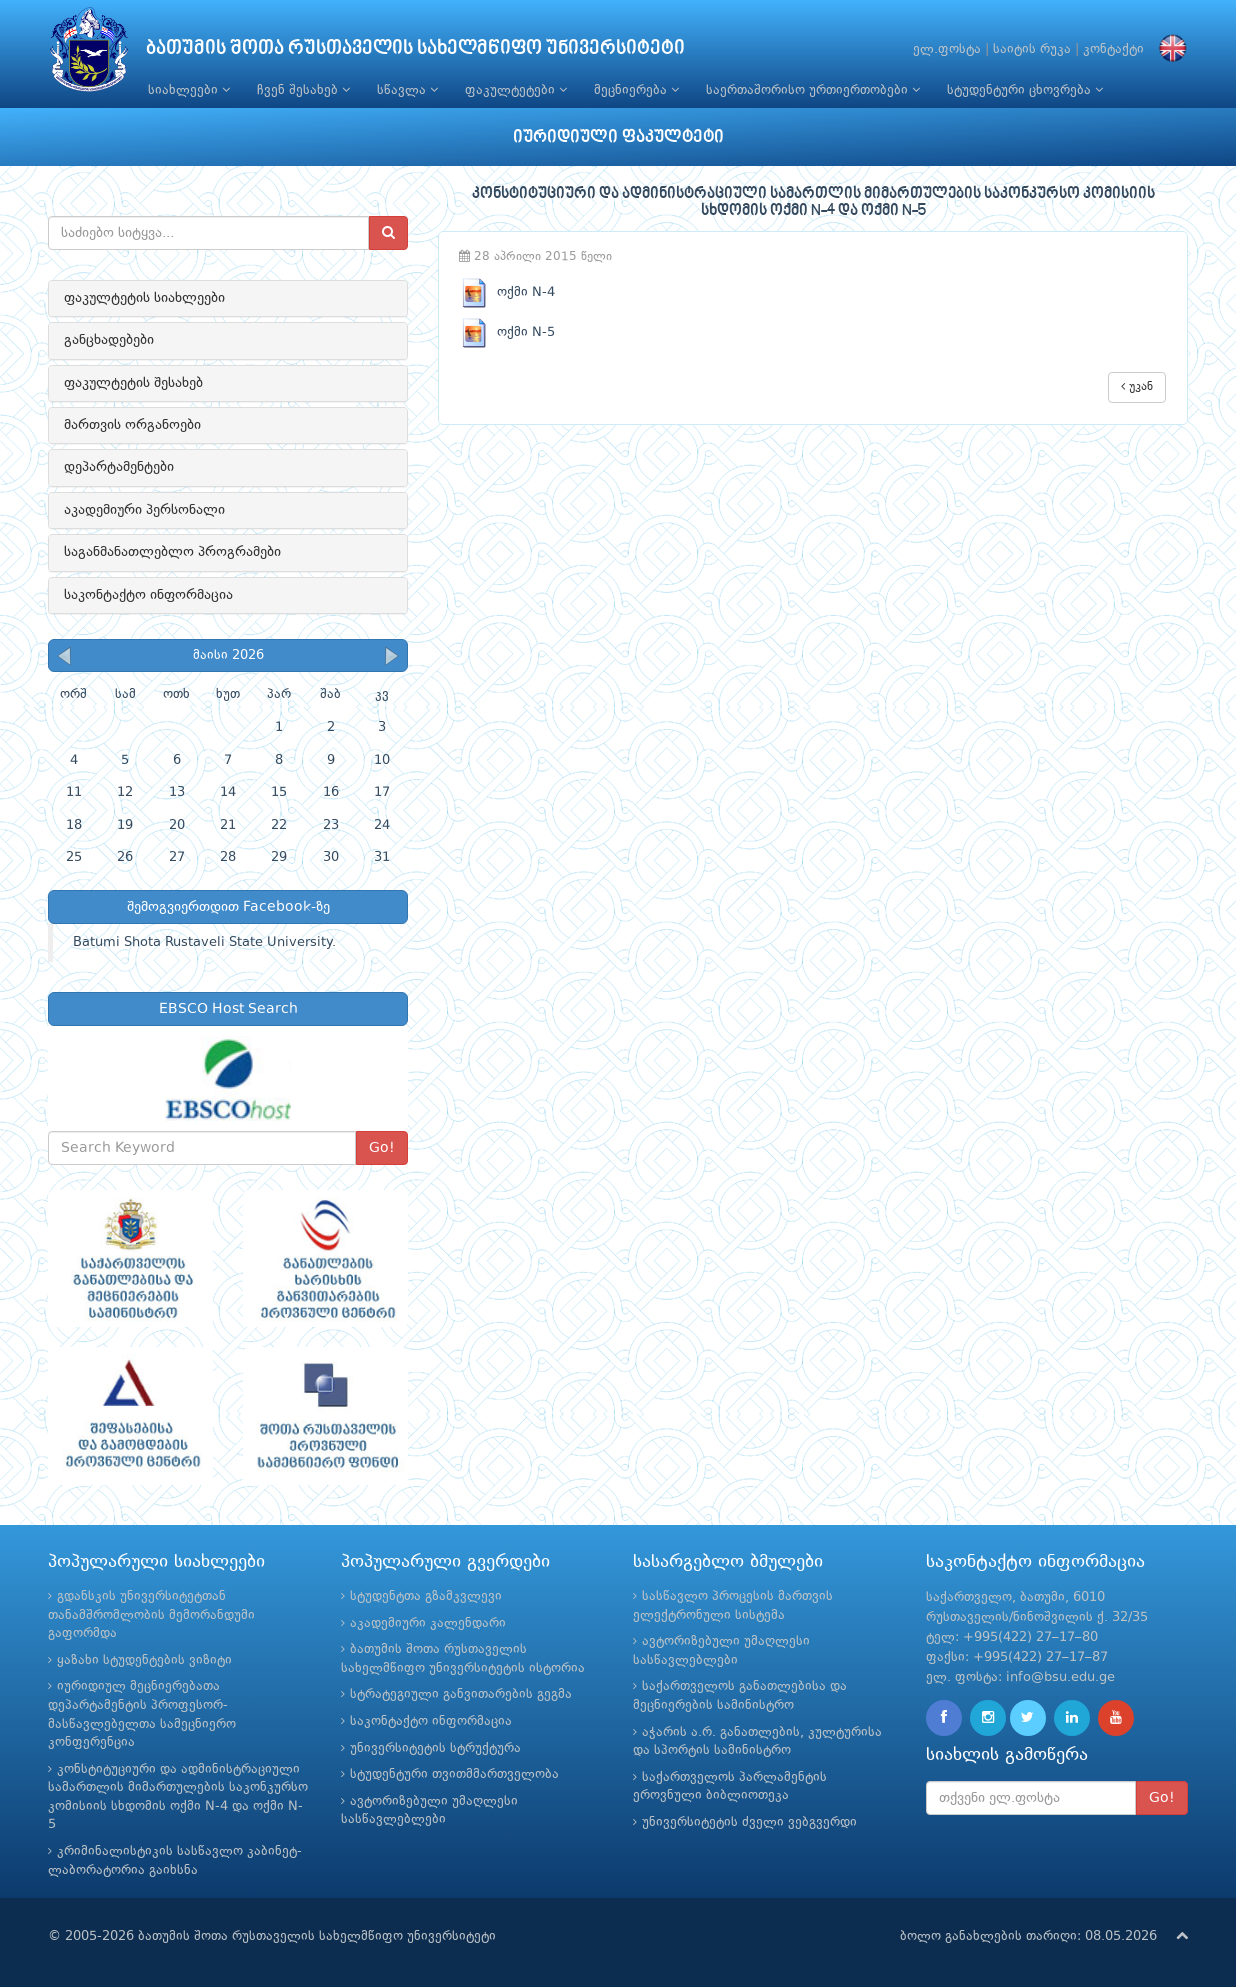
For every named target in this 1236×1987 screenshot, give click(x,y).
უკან (1137, 386)
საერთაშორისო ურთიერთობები (813, 90)
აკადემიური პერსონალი (144, 510)
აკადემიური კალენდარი (428, 1623)
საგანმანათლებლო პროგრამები (172, 552)
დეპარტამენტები (119, 467)
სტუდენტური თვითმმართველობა (454, 1774)
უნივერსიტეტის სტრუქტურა (435, 1748)
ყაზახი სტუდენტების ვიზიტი (144, 1660)
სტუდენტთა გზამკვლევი (426, 1596)
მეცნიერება (636, 90)
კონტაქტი (1113, 49)
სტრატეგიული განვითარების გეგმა (461, 1694)
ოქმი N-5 (507, 332)
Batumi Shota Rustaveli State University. (204, 942)
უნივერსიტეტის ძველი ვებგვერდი (749, 1822)
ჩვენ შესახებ (303, 90)
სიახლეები (189, 90)
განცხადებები (109, 340)
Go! (382, 1148)
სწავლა (407, 90)
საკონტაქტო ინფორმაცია (148, 595)
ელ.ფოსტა (947, 49)
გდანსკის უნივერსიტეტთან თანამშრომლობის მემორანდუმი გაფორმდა (151, 1615)
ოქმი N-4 (507, 292)
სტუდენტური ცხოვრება (1025, 90)
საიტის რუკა (1032, 49)
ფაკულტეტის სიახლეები (144, 298)
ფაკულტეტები (516, 90)
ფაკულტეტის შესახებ (133, 383)
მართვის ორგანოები (132, 425)
